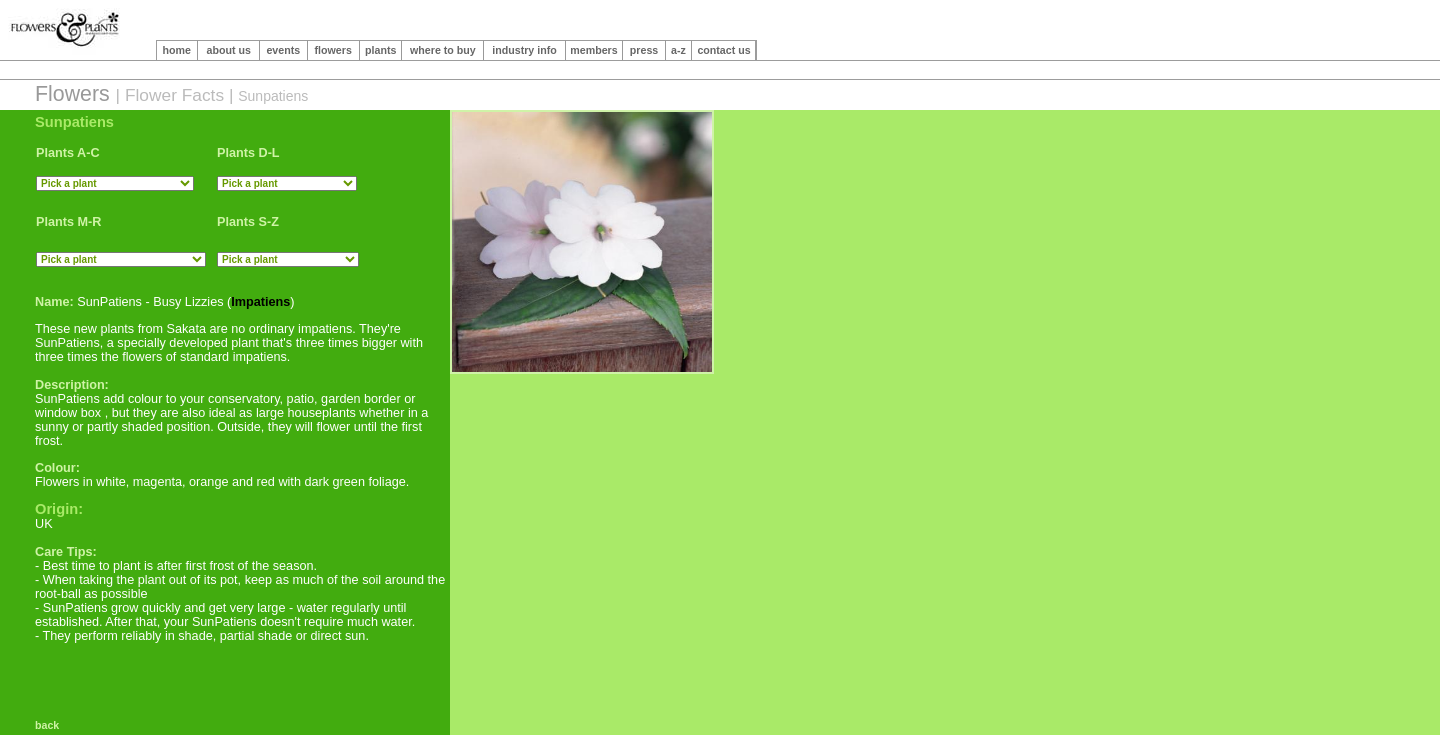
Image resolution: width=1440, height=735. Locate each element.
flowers (333, 50)
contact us (723, 50)
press (644, 50)
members (593, 50)
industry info (524, 50)
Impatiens (260, 302)
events (283, 50)
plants (380, 50)
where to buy (443, 50)
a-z (678, 50)
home (177, 50)
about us (229, 50)
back (50, 725)
